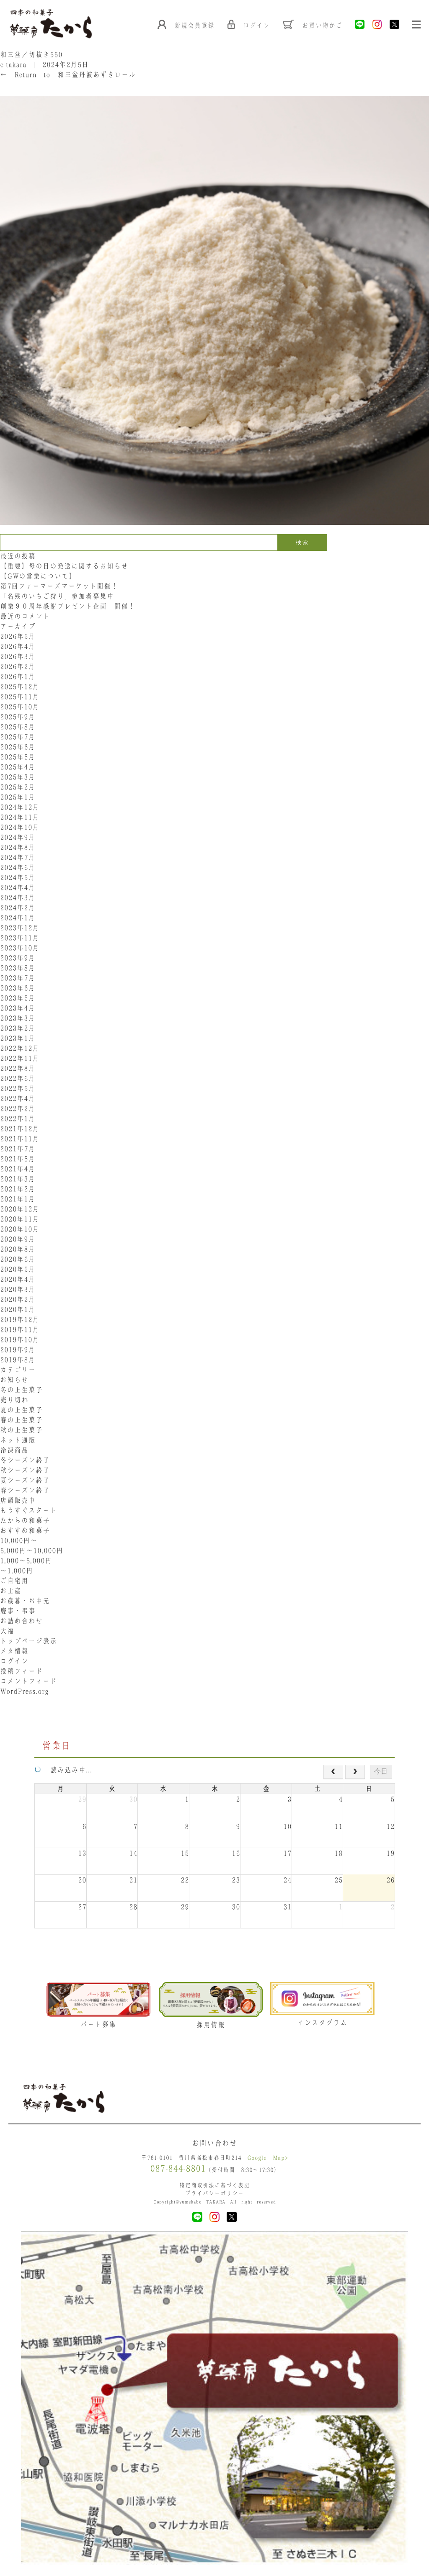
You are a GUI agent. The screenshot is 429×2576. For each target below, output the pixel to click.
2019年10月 (19, 1340)
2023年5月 (17, 998)
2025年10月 (19, 707)
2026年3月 (17, 657)
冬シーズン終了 (25, 1461)
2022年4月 (17, 1099)
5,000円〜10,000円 (31, 1551)
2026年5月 (17, 637)
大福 (7, 1631)
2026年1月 (17, 677)
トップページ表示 (28, 1641)
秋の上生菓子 (21, 1430)
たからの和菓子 (25, 1521)
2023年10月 (19, 948)
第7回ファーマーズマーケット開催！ (59, 587)
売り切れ (14, 1400)
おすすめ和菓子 (25, 1531)
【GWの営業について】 (38, 576)
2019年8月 (17, 1360)
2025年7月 (17, 737)
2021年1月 (17, 1199)
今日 (381, 1772)
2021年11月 (19, 1139)
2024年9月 (17, 838)
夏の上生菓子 (21, 1410)
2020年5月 (17, 1270)
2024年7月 (17, 858)
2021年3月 (17, 1179)
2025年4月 (17, 767)
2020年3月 (17, 1290)
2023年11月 (19, 938)
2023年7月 (17, 978)
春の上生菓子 (21, 1420)
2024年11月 (19, 818)
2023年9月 (17, 958)
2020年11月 (19, 1219)
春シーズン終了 (25, 1491)
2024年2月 (17, 908)
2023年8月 (17, 968)
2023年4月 (17, 1008)
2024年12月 (19, 808)
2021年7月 (17, 1149)
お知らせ (14, 1380)
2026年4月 (17, 647)
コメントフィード (28, 1682)
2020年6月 (17, 1260)
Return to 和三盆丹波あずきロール (68, 75)
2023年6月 (17, 988)
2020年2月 (17, 1300)
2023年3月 (17, 1018)
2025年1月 (17, 797)
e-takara (13, 65)
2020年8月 (17, 1250)
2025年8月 (17, 727)
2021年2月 (17, 1189)
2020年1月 (17, 1310)
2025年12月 (19, 687)
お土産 (10, 1591)
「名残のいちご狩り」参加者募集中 (57, 597)
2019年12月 (19, 1320)
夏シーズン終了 (25, 1481)
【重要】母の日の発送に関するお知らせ (64, 566)
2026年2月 (17, 667)
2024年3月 (17, 898)
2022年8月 (17, 1069)
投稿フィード (21, 1671)
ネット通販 (18, 1440)
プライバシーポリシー (214, 2195)
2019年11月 (19, 1330)
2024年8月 (17, 848)
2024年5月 (17, 878)
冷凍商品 (14, 1450)
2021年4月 (17, 1169)
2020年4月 (17, 1280)
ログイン (14, 1661)
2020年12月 (19, 1209)
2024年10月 (19, 828)
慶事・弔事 (18, 1611)
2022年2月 (17, 1109)
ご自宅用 (14, 1581)
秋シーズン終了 (25, 1471)
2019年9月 (17, 1350)
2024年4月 (17, 888)
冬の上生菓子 (21, 1390)
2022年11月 (19, 1059)
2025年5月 (17, 757)
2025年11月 (19, 697)
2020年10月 (19, 1229)
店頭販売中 (18, 1501)
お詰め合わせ (21, 1621)
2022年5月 (17, 1089)
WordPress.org (24, 1692)
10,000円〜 (18, 1541)
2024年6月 (17, 868)
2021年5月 (17, 1159)
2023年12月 (19, 928)
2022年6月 (17, 1079)
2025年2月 (17, 787)
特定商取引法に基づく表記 (214, 2187)
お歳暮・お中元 (25, 1601)
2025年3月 (17, 777)
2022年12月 (19, 1049)
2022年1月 (17, 1119)
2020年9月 (17, 1240)
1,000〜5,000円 (26, 1561)
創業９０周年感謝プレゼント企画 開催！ (67, 607)
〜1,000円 (16, 1571)
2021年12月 (19, 1129)
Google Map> (267, 2159)
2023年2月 (17, 1029)
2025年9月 (17, 717)
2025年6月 (17, 747)
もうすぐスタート (28, 1511)
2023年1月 (17, 1039)
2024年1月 (17, 918)
